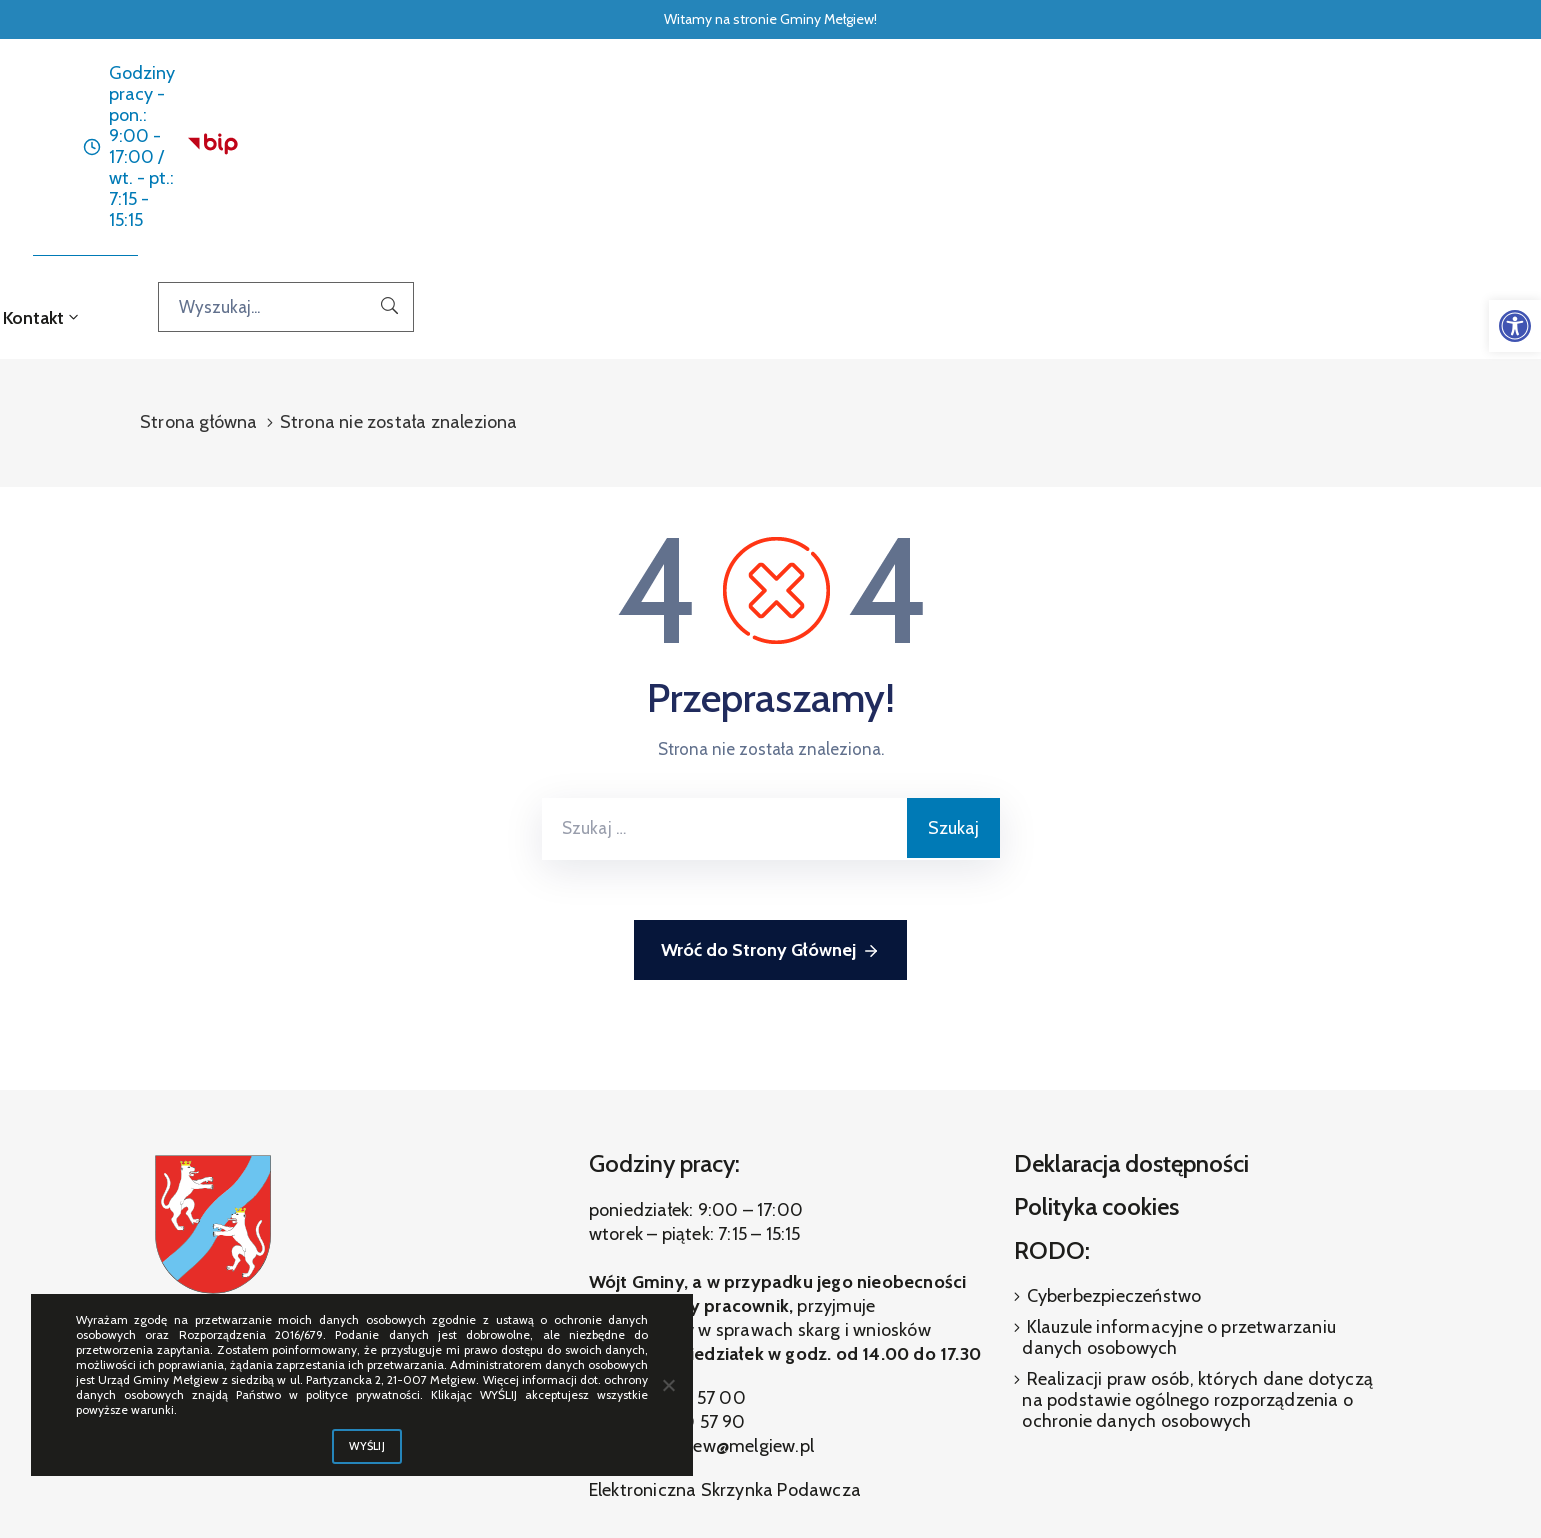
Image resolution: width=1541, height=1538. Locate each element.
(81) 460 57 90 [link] (687, 1256)
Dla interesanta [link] (739, 150)
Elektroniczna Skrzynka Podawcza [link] (725, 1324)
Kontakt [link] (1058, 150)
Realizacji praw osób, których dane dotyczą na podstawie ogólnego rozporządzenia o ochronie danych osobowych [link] (1197, 1233)
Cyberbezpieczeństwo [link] (1111, 1129)
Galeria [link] (972, 150)
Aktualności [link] (603, 150)
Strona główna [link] (478, 150)
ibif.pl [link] (816, 1487)
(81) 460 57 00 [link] (685, 1232)
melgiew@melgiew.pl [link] (731, 1280)
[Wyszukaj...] (1338, 149)
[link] (1515, 326)
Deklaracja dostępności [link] (1131, 996)
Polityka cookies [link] (1096, 1040)
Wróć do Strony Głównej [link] (770, 784)
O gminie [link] (875, 150)
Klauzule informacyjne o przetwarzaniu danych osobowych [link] (1179, 1170)
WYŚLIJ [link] (367, 1446)
